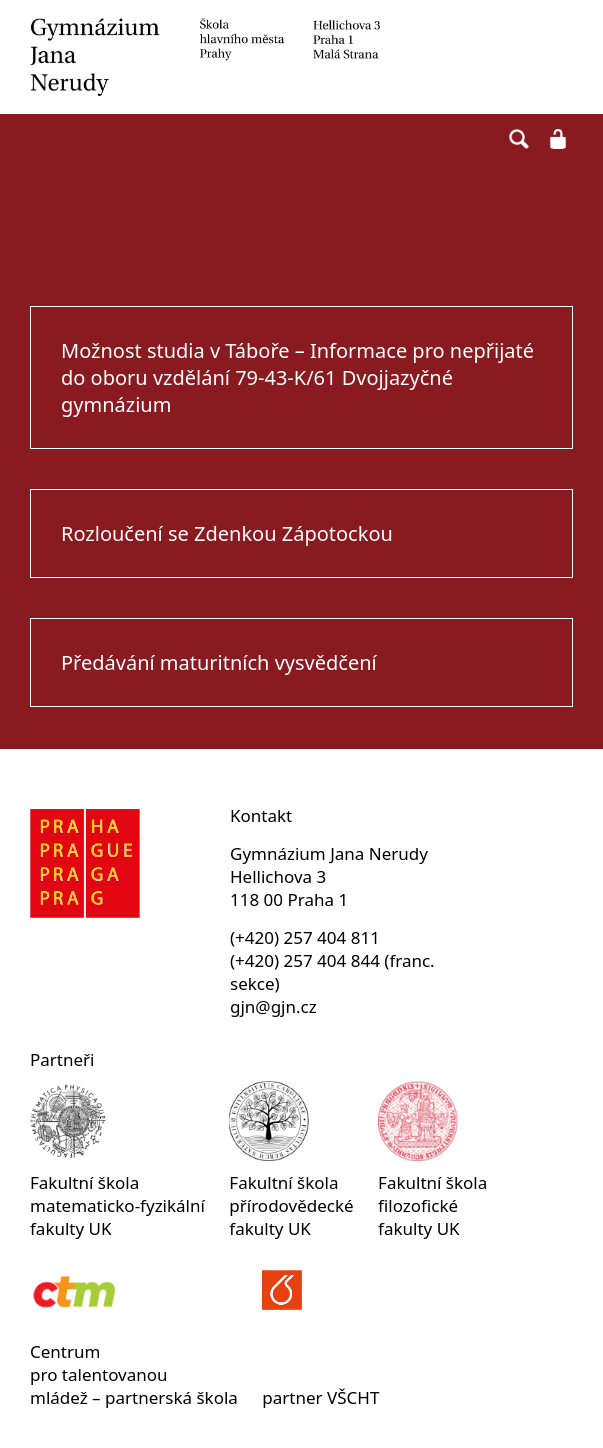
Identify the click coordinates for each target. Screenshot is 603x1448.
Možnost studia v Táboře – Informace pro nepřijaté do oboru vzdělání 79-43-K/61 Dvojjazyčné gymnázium (297, 377)
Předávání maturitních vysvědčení (219, 662)
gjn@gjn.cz (273, 1006)
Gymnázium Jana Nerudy (301, 57)
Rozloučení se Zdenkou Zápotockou (227, 533)
